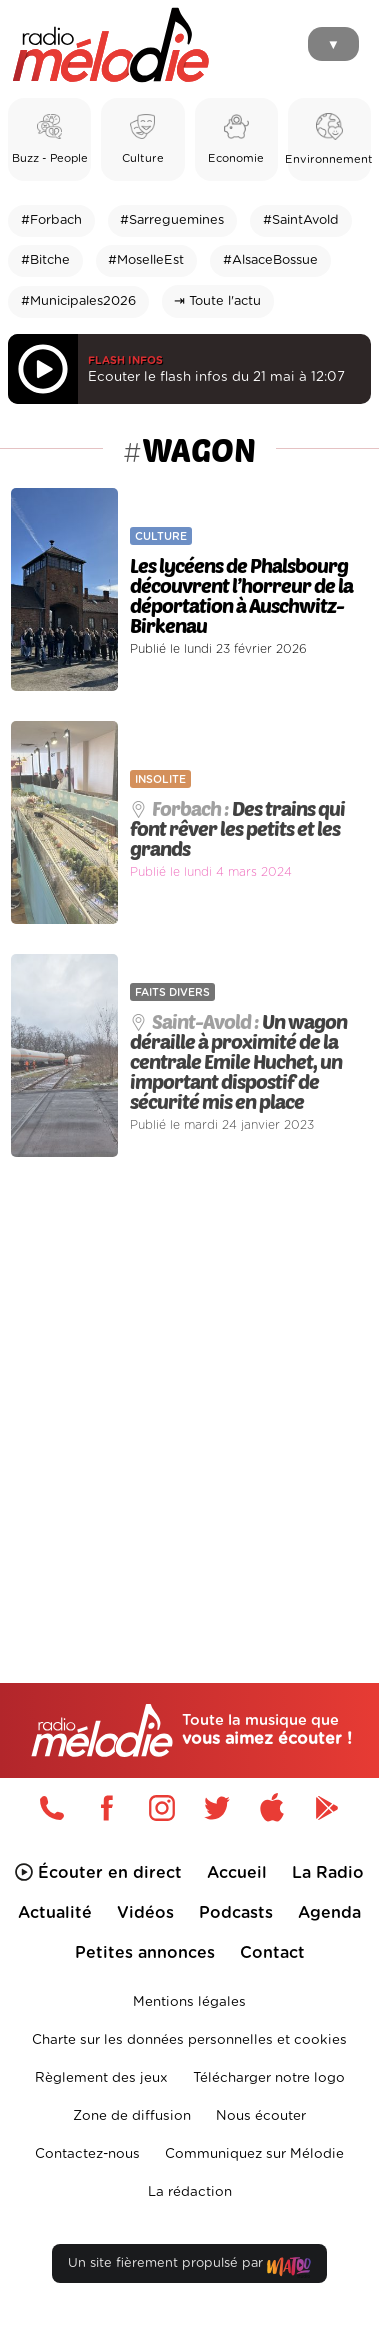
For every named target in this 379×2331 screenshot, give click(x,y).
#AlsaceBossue (270, 260)
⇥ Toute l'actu (217, 301)
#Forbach (51, 220)
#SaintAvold (301, 220)
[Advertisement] (189, 1377)
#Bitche (45, 260)
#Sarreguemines (172, 220)
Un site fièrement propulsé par (189, 2267)
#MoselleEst (146, 260)
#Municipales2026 (78, 301)
